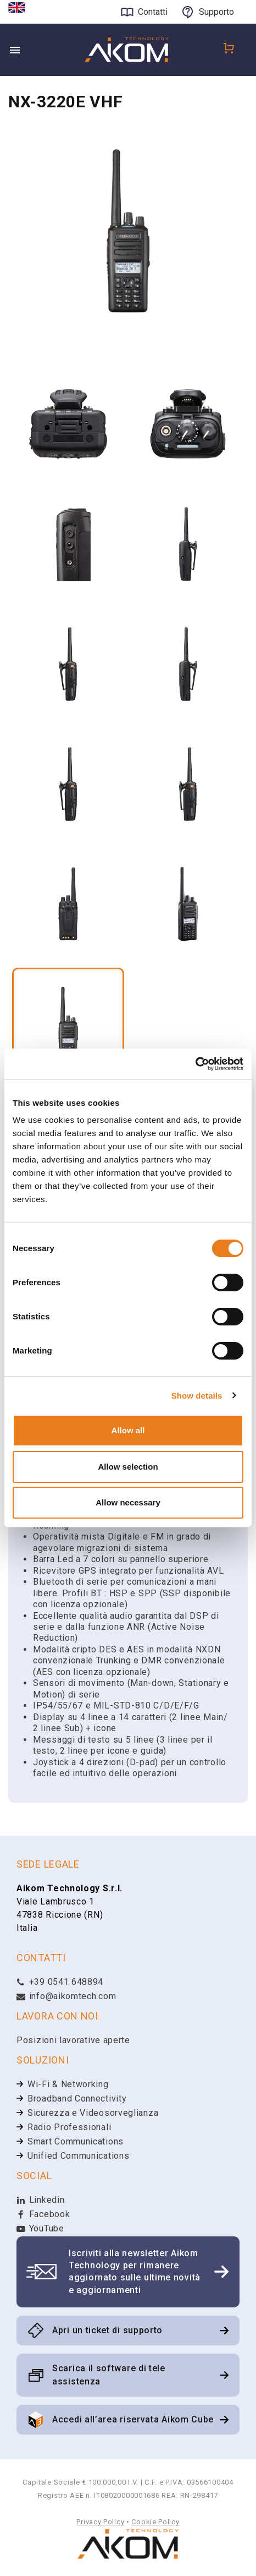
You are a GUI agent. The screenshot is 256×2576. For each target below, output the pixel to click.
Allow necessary (128, 1502)
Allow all (128, 1430)
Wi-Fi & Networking (68, 2084)
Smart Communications (75, 2141)
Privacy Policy (100, 2522)
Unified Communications (78, 2156)
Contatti (153, 12)
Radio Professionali (69, 2127)
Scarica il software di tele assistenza (108, 2375)
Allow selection (128, 1466)
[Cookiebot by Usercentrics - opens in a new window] (195, 1064)
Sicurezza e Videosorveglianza (92, 2113)
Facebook (43, 2214)
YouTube (40, 2228)
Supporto (216, 12)
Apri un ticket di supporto (107, 2330)
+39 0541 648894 (59, 1982)
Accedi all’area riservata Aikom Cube (133, 2419)
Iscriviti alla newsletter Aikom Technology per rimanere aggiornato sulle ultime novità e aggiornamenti (135, 2271)
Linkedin (40, 2200)
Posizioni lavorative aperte (73, 2040)
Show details (196, 1395)
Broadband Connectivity (76, 2098)
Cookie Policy (155, 2522)
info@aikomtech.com (66, 1996)
